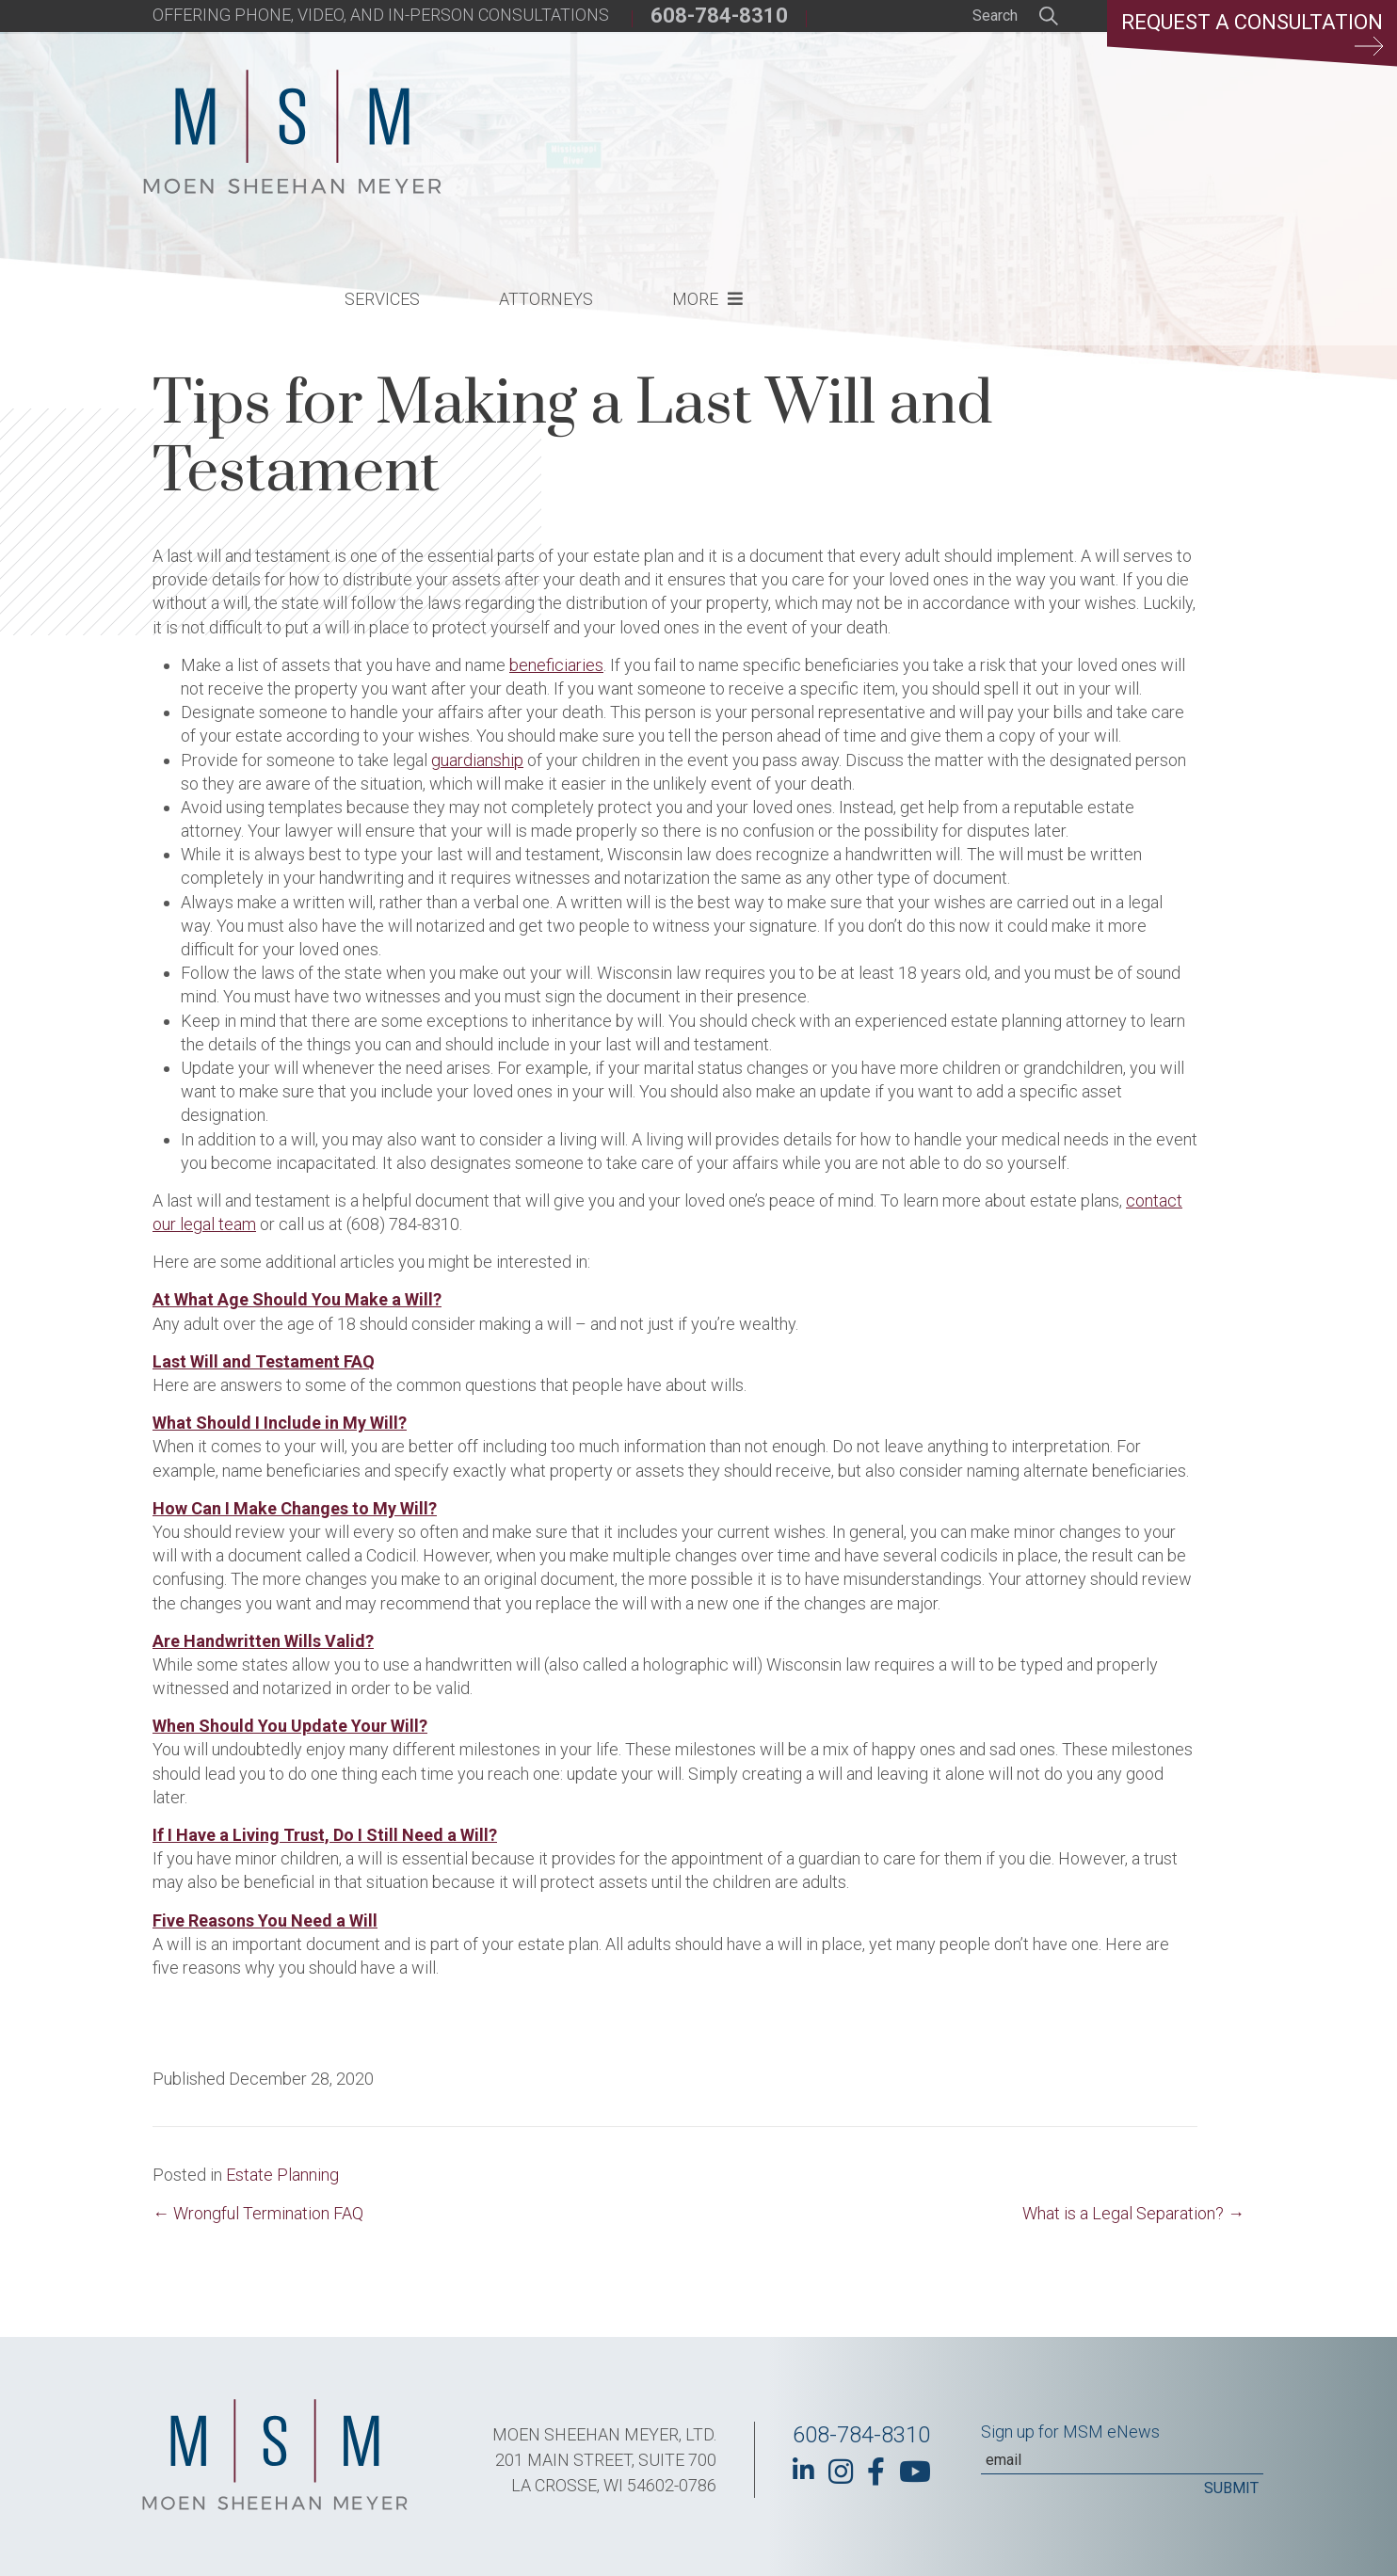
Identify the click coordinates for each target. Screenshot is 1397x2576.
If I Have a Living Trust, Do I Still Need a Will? (325, 1835)
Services (693, 137)
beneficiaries (556, 665)
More (1006, 137)
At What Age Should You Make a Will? (297, 1299)
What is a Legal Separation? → (1133, 2213)
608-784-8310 (719, 15)
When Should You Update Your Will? (290, 1726)
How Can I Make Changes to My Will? (295, 1508)
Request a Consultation (1252, 33)
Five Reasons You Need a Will (265, 1920)
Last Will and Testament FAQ (264, 1361)
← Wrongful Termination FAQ (258, 2213)
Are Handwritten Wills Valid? (263, 1641)
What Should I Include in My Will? (280, 1422)
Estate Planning (282, 2174)
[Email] (1122, 2460)
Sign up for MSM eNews (1070, 2431)
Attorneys (857, 137)
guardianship (477, 760)
